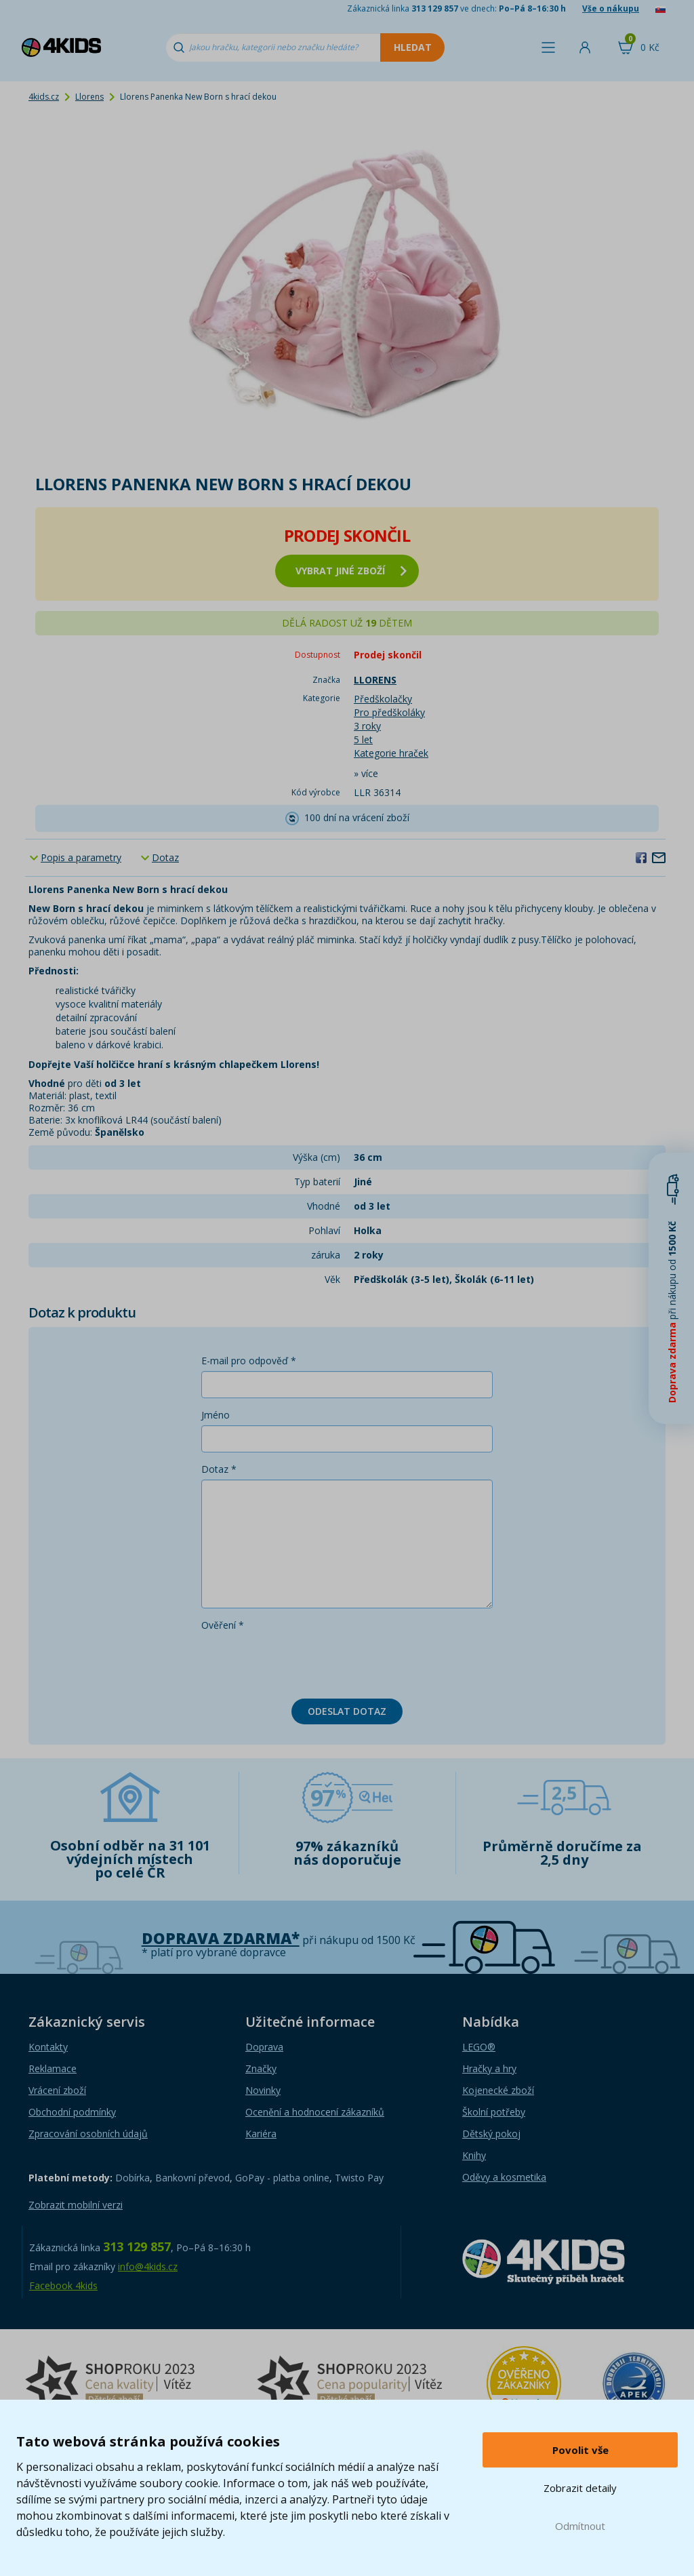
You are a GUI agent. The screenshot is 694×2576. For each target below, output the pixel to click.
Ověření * (222, 1625)
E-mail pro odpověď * (248, 1360)
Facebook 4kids (63, 2285)
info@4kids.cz (148, 2266)
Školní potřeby (493, 2111)
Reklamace (52, 2068)
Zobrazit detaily (580, 2488)
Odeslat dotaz (347, 1711)
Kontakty (48, 2046)
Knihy (474, 2155)
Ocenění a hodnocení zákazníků (314, 2111)
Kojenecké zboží (498, 2090)
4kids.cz (43, 96)
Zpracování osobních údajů (88, 2133)
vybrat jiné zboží (351, 570)
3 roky (367, 725)
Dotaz (165, 857)
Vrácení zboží (57, 2090)
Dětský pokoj (491, 2133)
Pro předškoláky (389, 712)
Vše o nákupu (610, 8)
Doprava (264, 2046)
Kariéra (261, 2133)
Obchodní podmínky (72, 2111)
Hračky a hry (489, 2068)
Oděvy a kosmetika (504, 2177)
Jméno (215, 1414)
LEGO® (478, 2046)
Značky (261, 2068)
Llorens (89, 96)
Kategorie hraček (391, 753)
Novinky (263, 2090)
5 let (363, 739)
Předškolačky (383, 698)
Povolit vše (580, 2450)
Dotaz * (219, 1469)
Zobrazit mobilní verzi (75, 2204)
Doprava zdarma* (221, 1938)
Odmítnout (580, 2526)
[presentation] (304, 1662)
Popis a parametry (81, 857)
